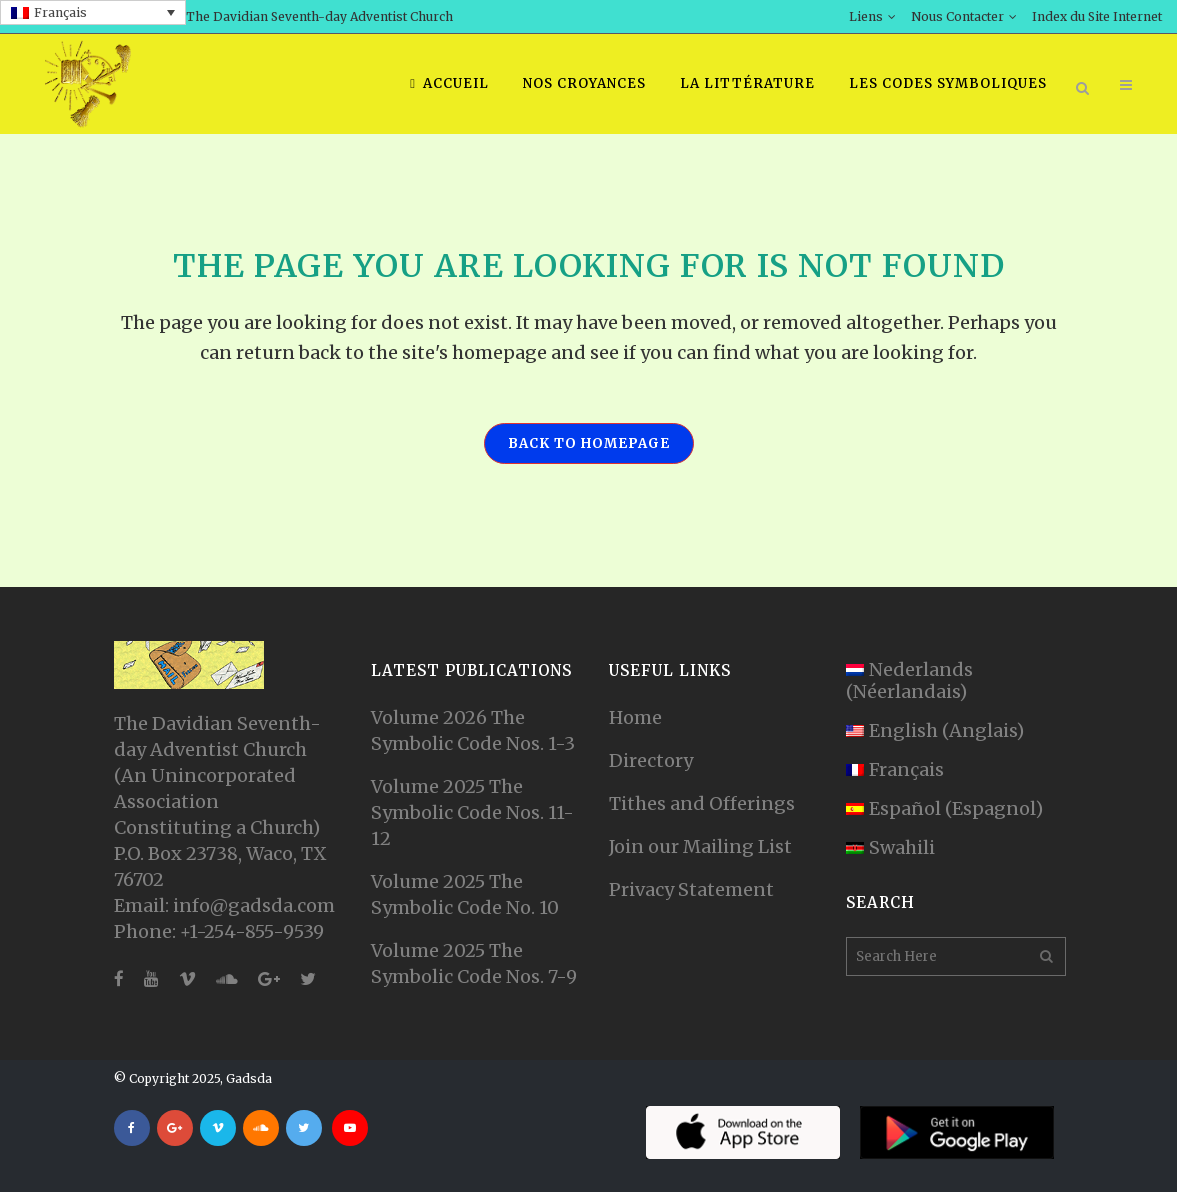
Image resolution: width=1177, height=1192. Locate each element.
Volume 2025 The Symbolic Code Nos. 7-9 (474, 963)
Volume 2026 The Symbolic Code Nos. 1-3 (473, 730)
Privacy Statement (691, 889)
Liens (866, 16)
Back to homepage (589, 443)
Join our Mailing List (700, 846)
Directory (651, 760)
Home (635, 717)
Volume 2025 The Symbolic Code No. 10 (465, 894)
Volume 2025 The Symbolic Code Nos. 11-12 (472, 812)
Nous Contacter (957, 16)
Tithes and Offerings (702, 803)
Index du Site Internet (1097, 16)
